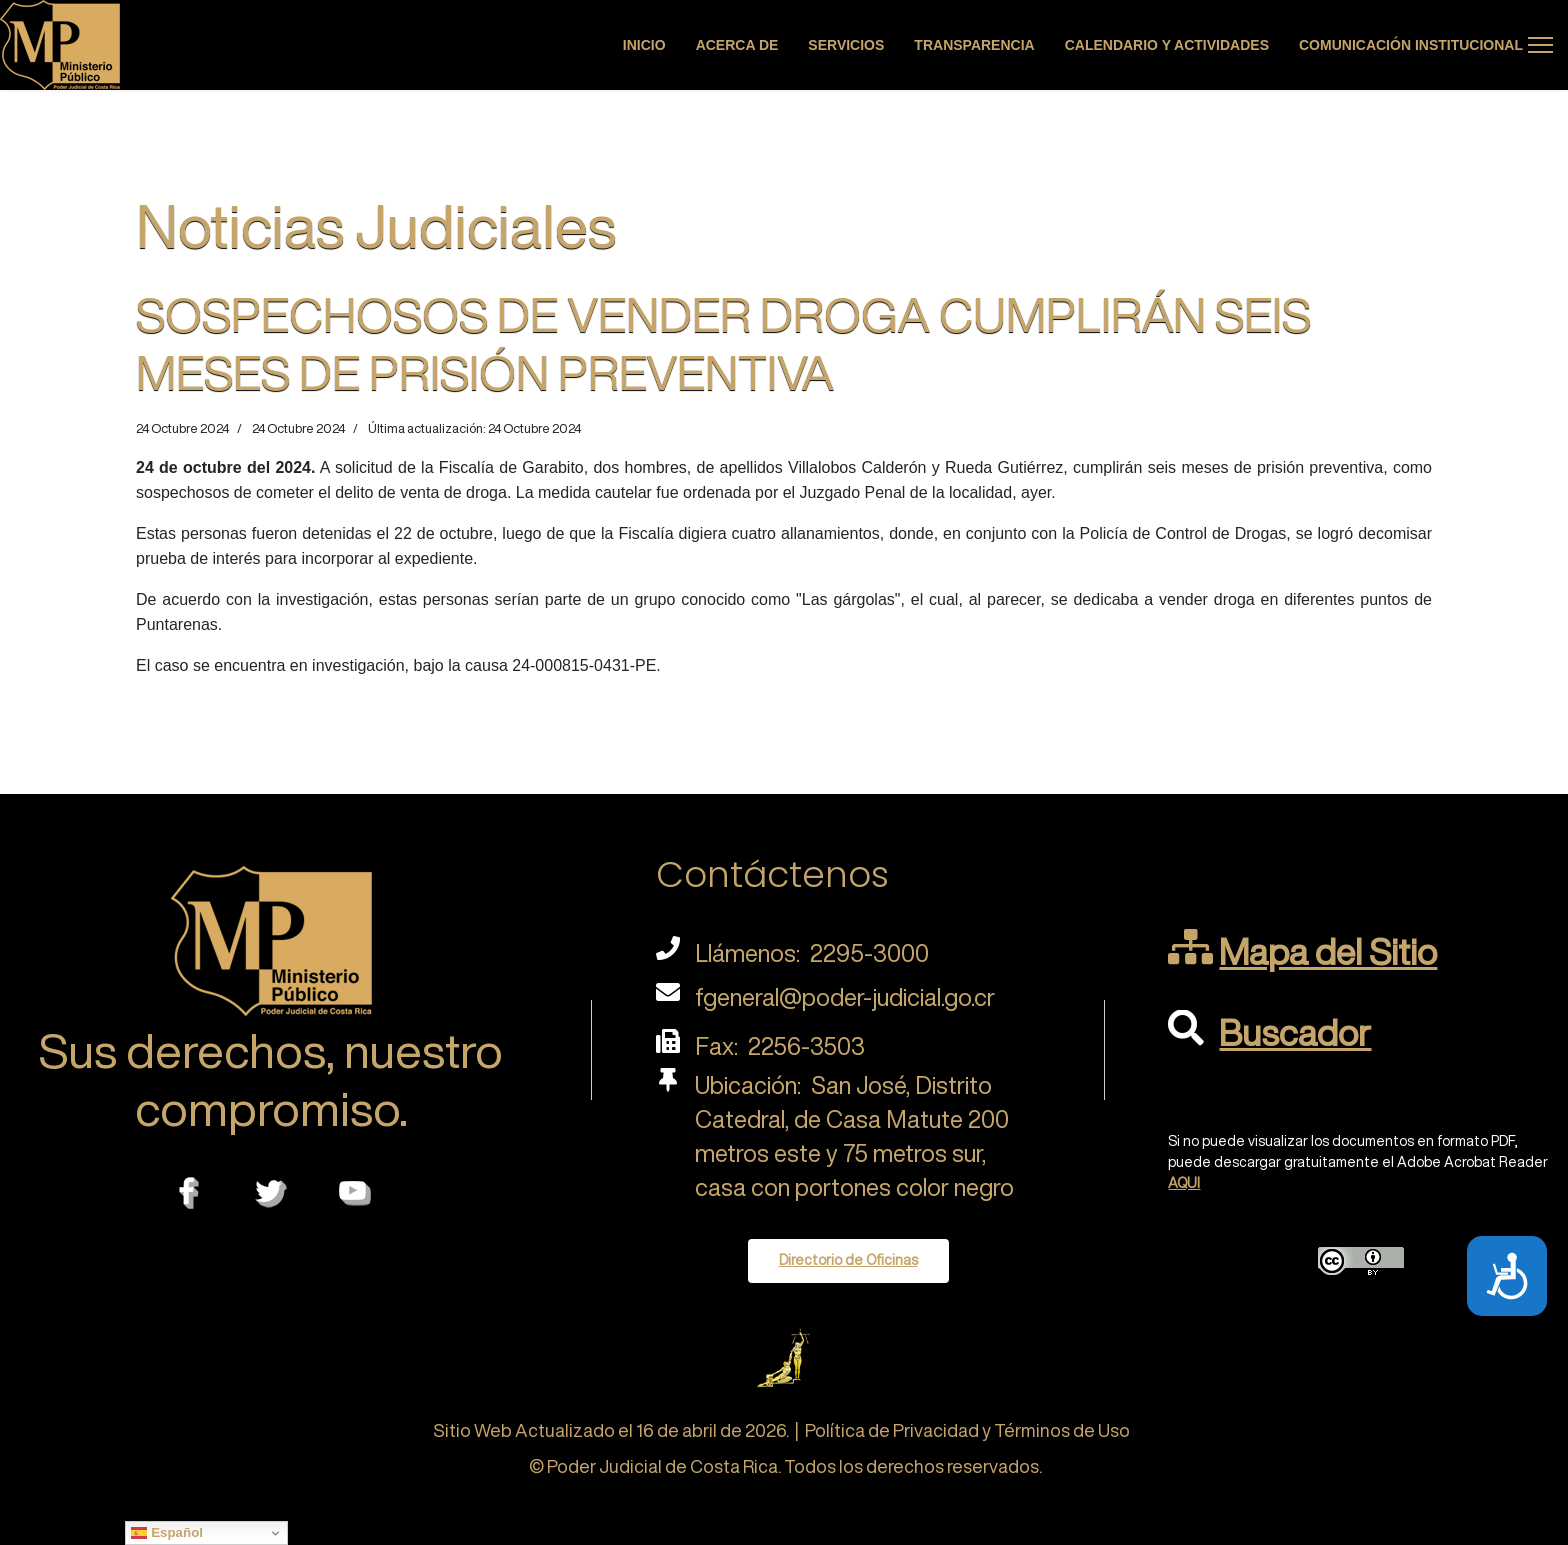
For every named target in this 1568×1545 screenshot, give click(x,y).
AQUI (1184, 1183)
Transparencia (974, 45)
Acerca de (737, 45)
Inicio (644, 45)
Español (167, 1533)
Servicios (846, 45)
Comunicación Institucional (1411, 45)
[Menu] (1540, 45)
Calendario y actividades (1167, 45)
